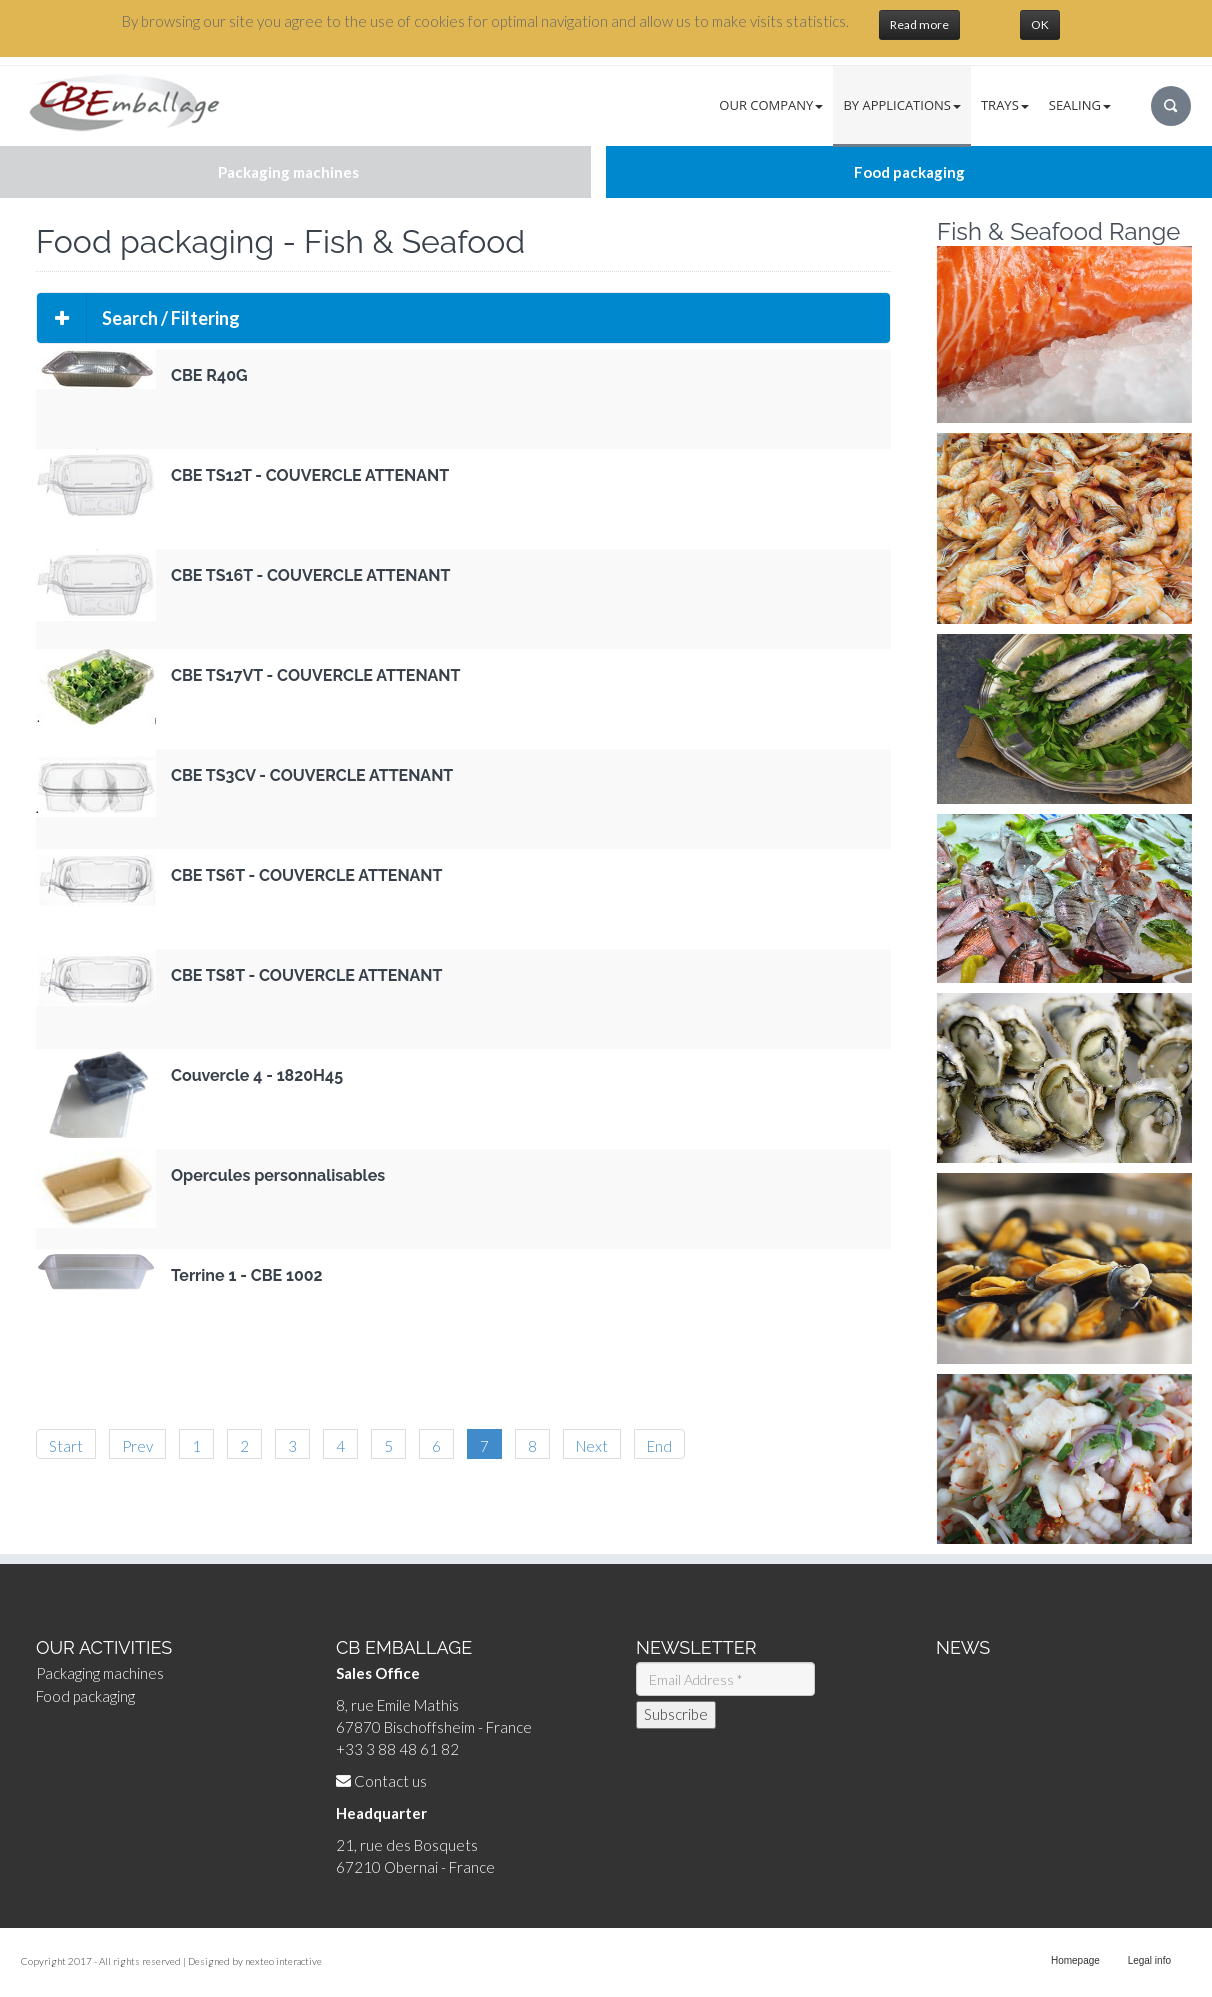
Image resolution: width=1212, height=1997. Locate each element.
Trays (1005, 105)
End (659, 1446)
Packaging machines (100, 1673)
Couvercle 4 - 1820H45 (257, 1075)
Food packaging (85, 1696)
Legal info (1149, 1960)
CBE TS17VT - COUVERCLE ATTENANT (315, 675)
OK (1040, 24)
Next (592, 1446)
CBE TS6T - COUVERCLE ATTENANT (307, 875)
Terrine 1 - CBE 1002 (247, 1275)
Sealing (1080, 105)
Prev (137, 1446)
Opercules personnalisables (278, 1175)
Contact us (390, 1781)
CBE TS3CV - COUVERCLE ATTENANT (312, 775)
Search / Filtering (138, 318)
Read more (919, 24)
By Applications (902, 105)
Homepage (1075, 1960)
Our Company (771, 105)
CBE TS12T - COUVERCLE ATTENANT (310, 475)
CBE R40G (209, 375)
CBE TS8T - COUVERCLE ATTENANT (306, 975)
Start (66, 1446)
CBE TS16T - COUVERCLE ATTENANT (310, 575)
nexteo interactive (283, 1961)
